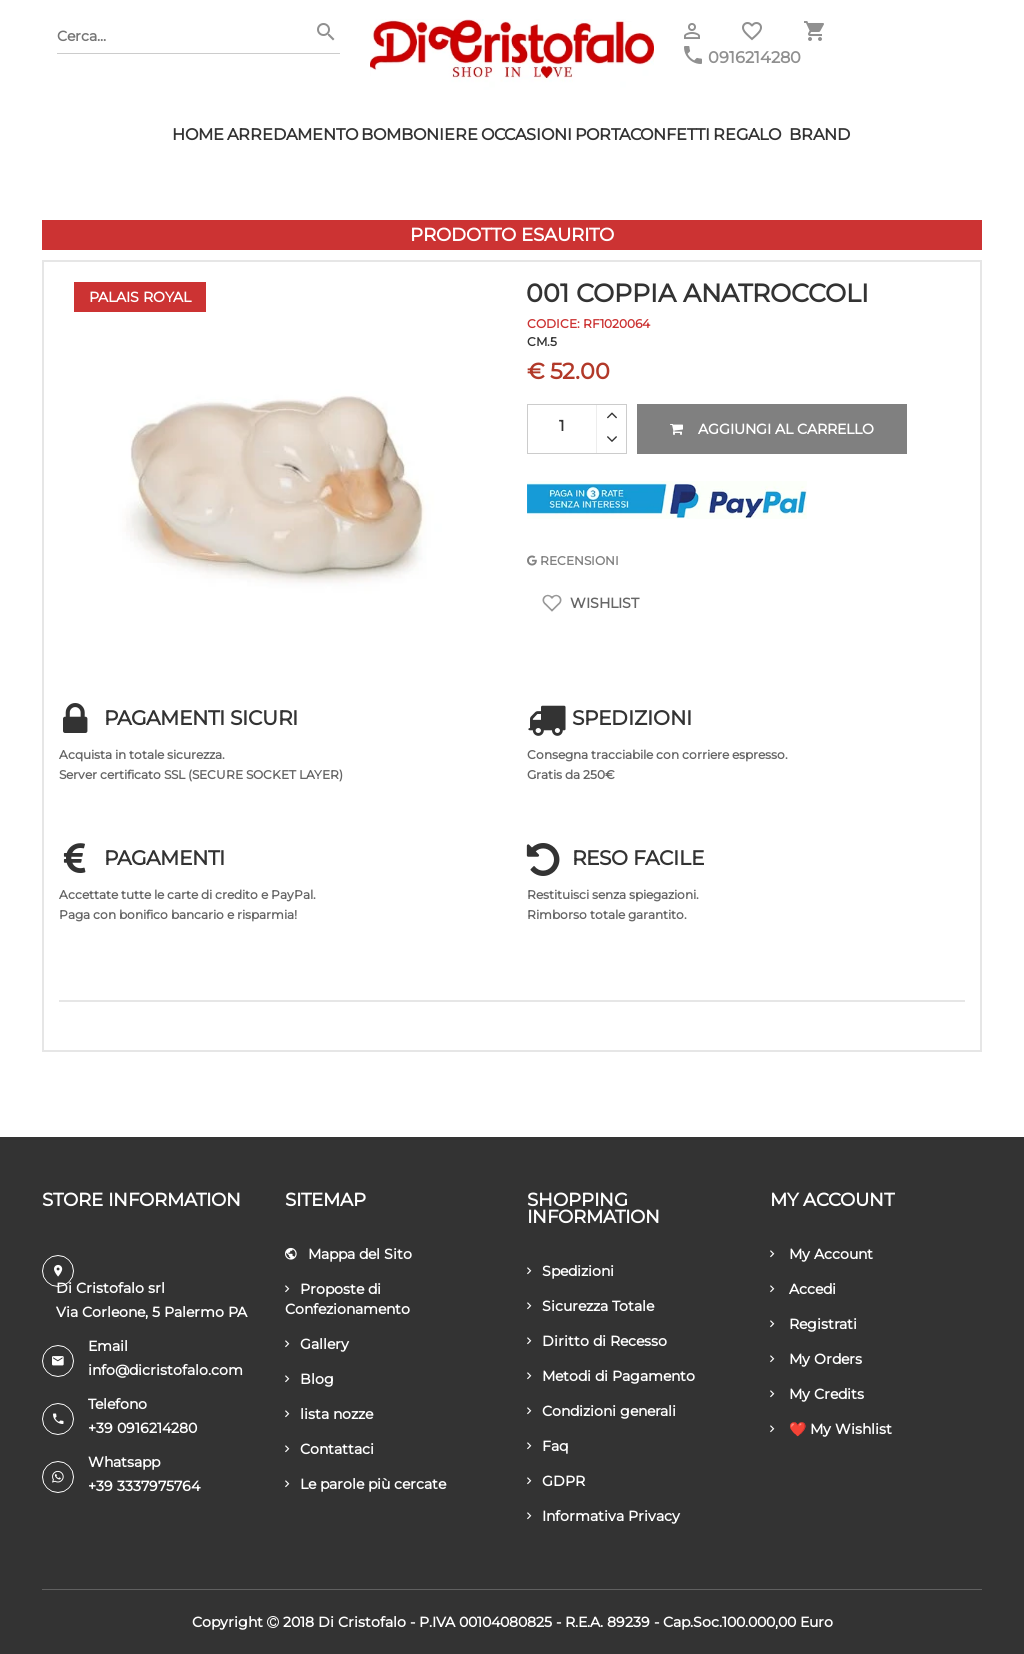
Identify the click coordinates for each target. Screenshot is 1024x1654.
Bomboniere (419, 134)
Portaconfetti (642, 134)
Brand (819, 134)
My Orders (816, 1359)
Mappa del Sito (348, 1254)
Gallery (317, 1344)
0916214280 (754, 57)
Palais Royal (140, 297)
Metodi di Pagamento (611, 1376)
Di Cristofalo (362, 1622)
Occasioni (526, 134)
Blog (309, 1379)
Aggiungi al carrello (772, 429)
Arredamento (292, 134)
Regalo (747, 134)
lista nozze (329, 1414)
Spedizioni (570, 1271)
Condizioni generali (601, 1411)
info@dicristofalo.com (165, 1370)
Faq (547, 1446)
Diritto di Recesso (597, 1341)
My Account (821, 1254)
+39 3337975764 (144, 1486)
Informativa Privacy (603, 1516)
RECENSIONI (573, 560)
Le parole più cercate (365, 1484)
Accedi (803, 1289)
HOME (198, 134)
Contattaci (329, 1449)
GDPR (556, 1481)
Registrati (813, 1324)
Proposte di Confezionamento (347, 1299)
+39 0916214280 (142, 1428)
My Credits (817, 1394)
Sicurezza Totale (590, 1306)
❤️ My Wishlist (831, 1429)
